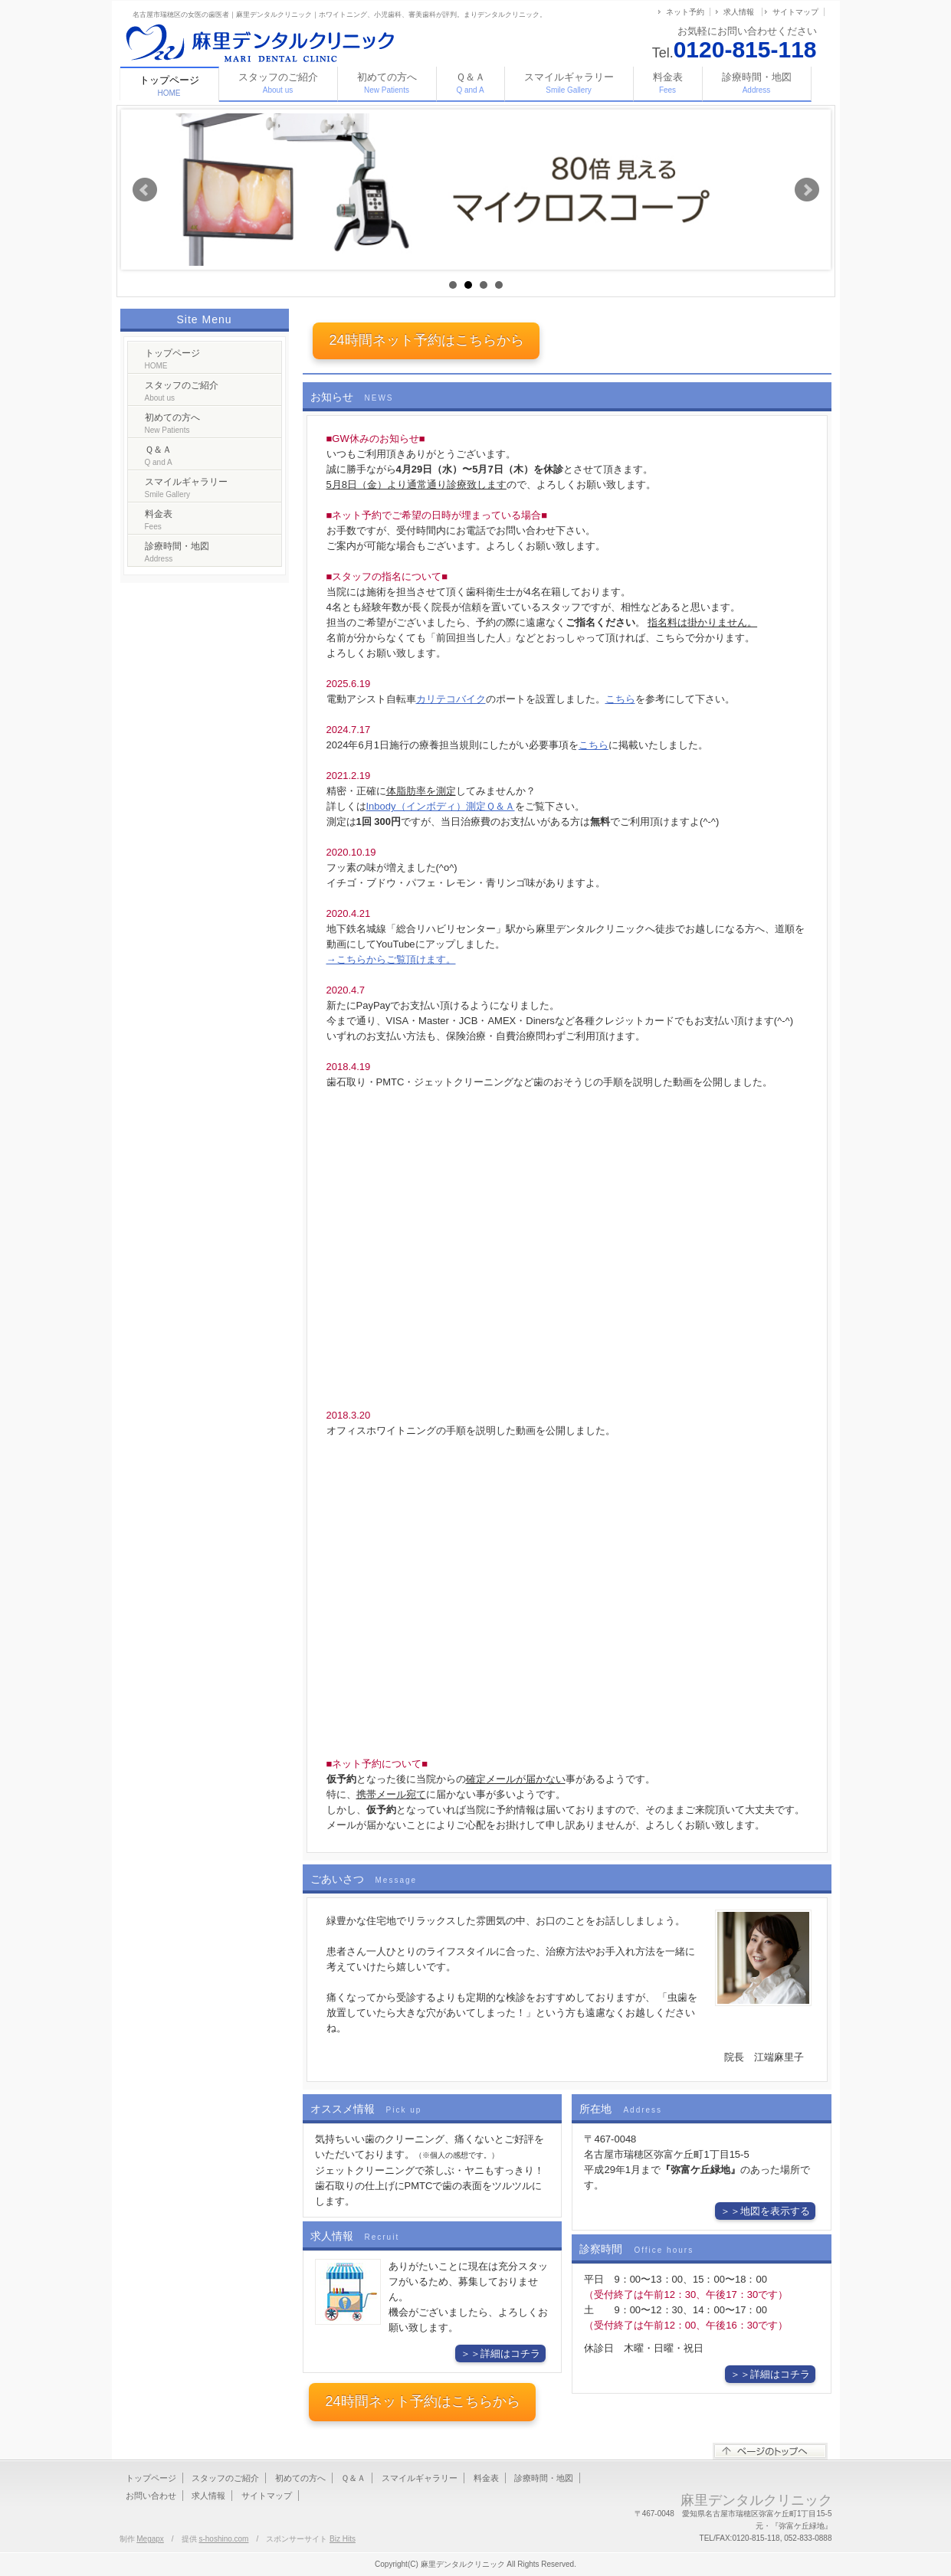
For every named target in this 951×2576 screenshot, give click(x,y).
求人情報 (738, 12)
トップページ (172, 359)
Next (807, 190)
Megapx (150, 2539)
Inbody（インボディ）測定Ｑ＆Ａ (440, 806)
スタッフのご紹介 (278, 82)
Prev (145, 190)
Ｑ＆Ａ (470, 82)
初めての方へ (387, 82)
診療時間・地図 (757, 82)
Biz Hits (343, 2539)
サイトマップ (795, 12)
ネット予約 (685, 12)
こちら (620, 699)
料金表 (668, 82)
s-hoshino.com (223, 2539)
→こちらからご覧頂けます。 (391, 959)
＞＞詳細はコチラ (500, 2353)
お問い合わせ (151, 2495)
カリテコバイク (451, 699)
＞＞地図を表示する (765, 2211)
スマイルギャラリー (569, 82)
